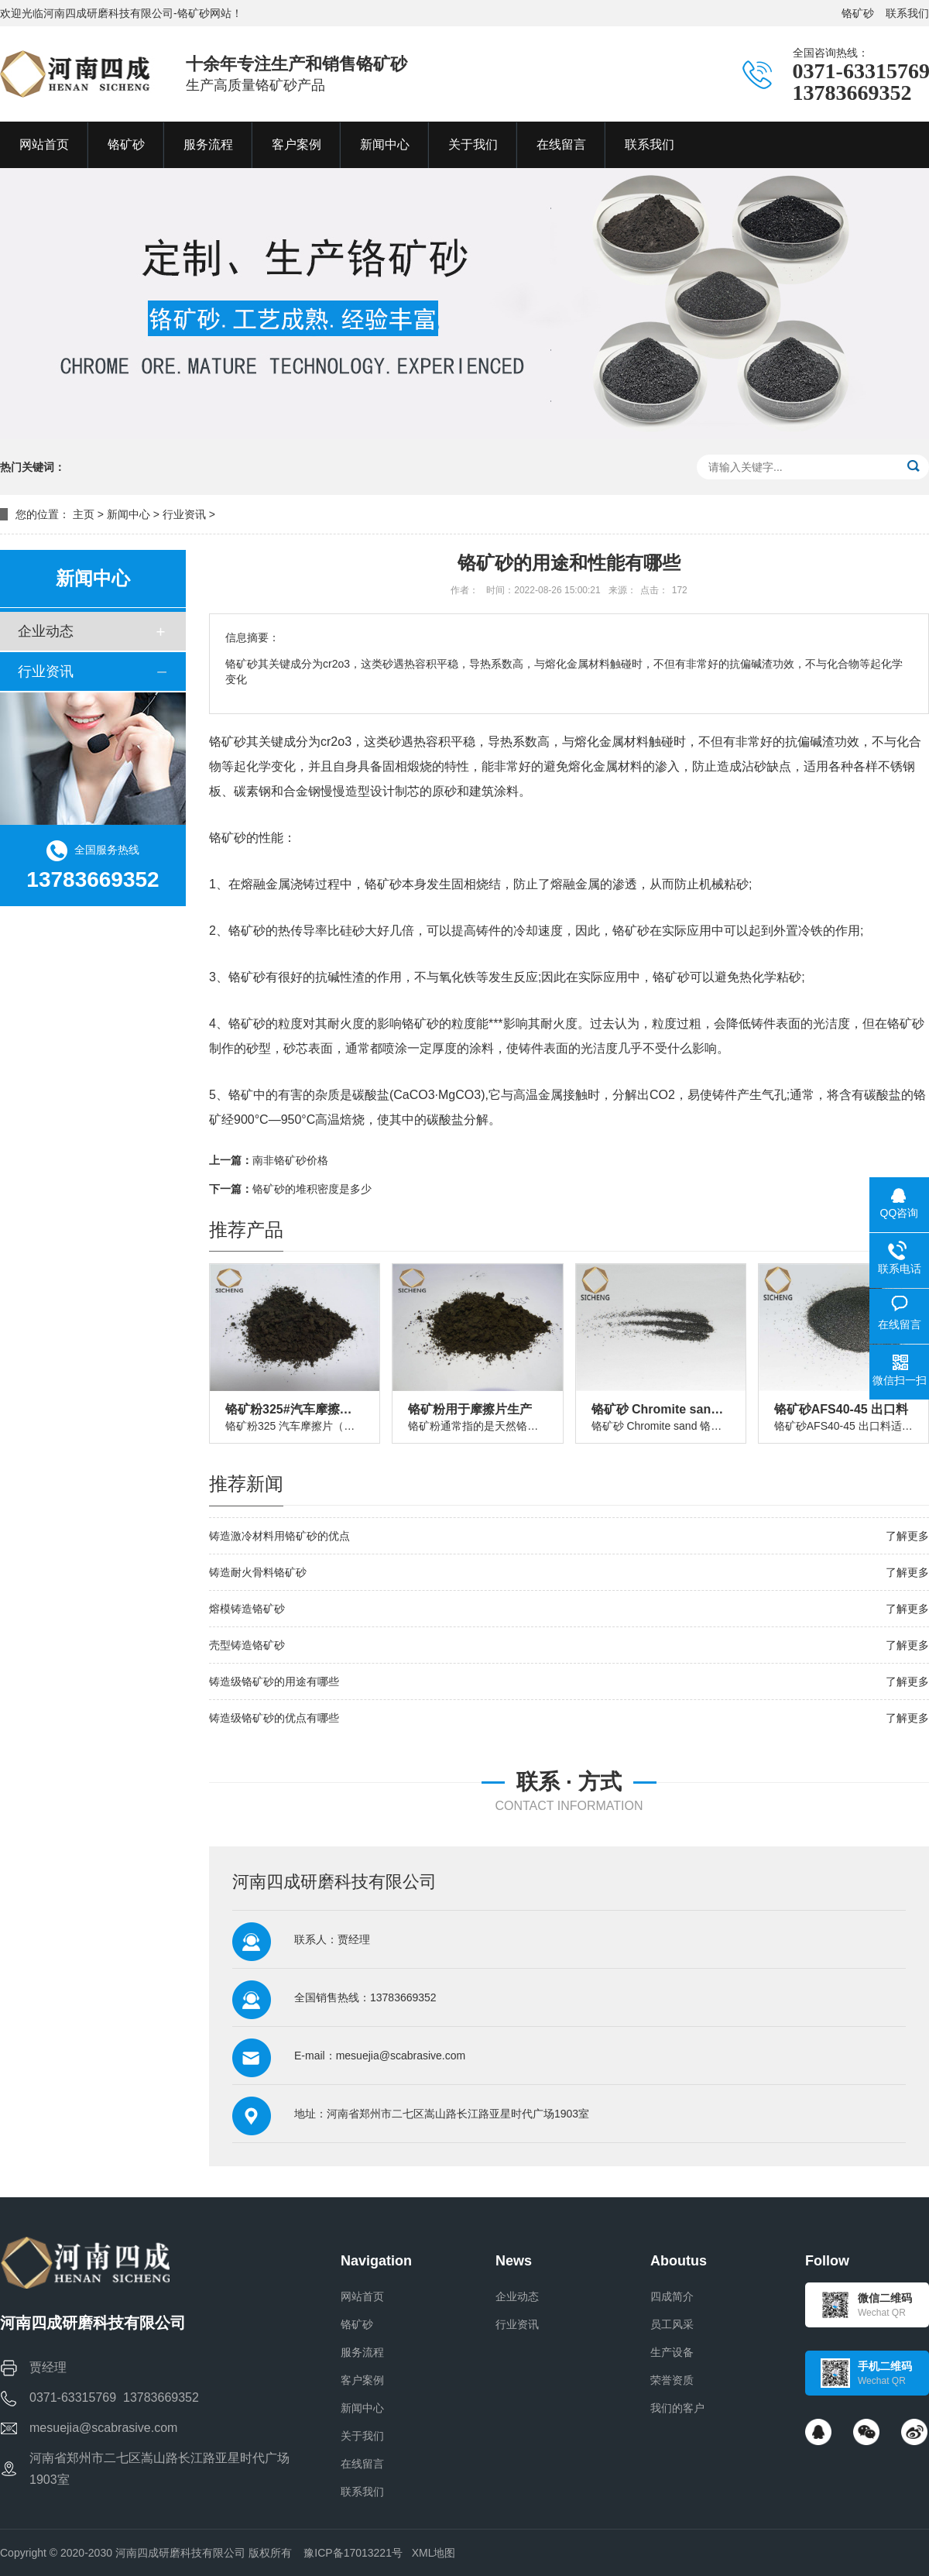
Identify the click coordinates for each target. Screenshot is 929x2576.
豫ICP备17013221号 (353, 2553)
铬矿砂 (858, 13)
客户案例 (362, 2380)
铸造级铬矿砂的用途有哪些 (274, 1681)
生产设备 (672, 2352)
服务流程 (362, 2352)
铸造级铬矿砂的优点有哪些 (274, 1718)
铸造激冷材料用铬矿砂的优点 (279, 1536)
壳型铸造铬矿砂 (247, 1645)
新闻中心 (128, 514)
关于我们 (362, 2436)
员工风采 (672, 2324)
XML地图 (434, 2553)
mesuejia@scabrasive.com (401, 2055)
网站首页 (362, 2296)
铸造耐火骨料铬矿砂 (258, 1572)
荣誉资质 (672, 2380)
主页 (83, 514)
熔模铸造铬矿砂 (247, 1608)
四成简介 (672, 2296)
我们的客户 (677, 2408)
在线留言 (362, 2464)
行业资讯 (184, 514)
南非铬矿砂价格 (290, 1160)
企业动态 (46, 631)
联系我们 (907, 13)
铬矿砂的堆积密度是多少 (312, 1189)
